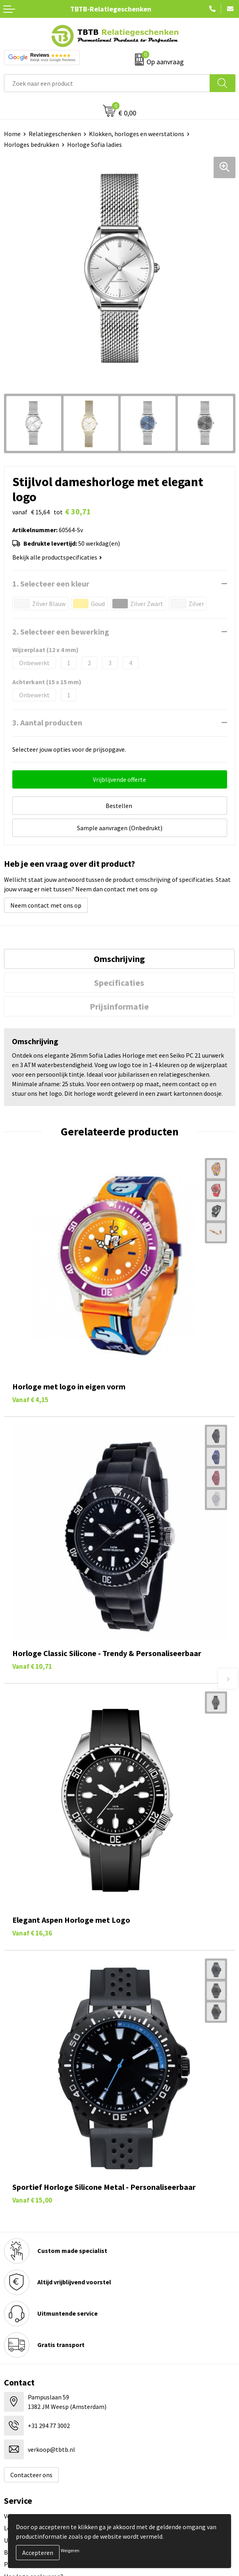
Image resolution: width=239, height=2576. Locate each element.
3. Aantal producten (47, 722)
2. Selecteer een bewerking (60, 632)
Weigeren (70, 2550)
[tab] (119, 959)
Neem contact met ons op (45, 905)
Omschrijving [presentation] (119, 958)
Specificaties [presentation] (119, 982)
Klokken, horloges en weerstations (136, 134)
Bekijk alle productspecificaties (57, 557)
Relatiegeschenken (55, 134)
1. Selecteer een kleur (50, 584)
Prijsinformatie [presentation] (119, 1006)
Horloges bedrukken (31, 144)
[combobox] (107, 83)
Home (12, 134)
